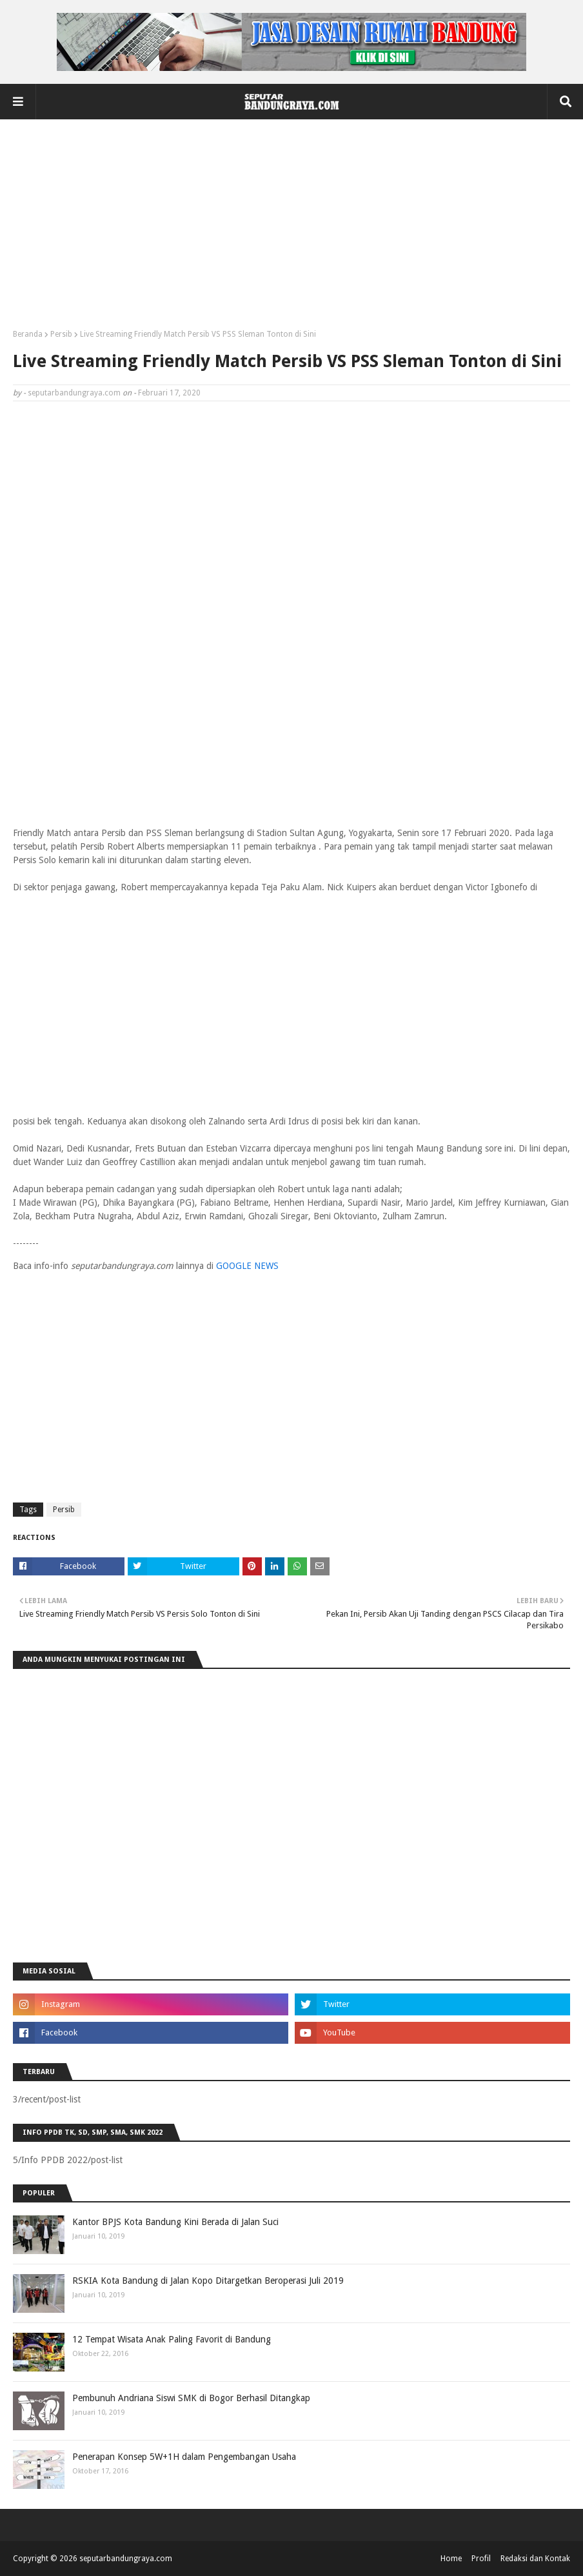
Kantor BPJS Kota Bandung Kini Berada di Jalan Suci (175, 2222)
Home (451, 2558)
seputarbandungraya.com (74, 392)
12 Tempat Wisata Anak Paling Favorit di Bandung (171, 2339)
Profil (481, 2558)
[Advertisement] (291, 229)
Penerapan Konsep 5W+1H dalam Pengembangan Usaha (184, 2456)
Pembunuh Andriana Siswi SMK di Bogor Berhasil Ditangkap (191, 2398)
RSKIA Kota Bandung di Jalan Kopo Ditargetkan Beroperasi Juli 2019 (208, 2280)
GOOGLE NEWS (247, 1266)
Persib (61, 334)
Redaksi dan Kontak (535, 2558)
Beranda (28, 334)
